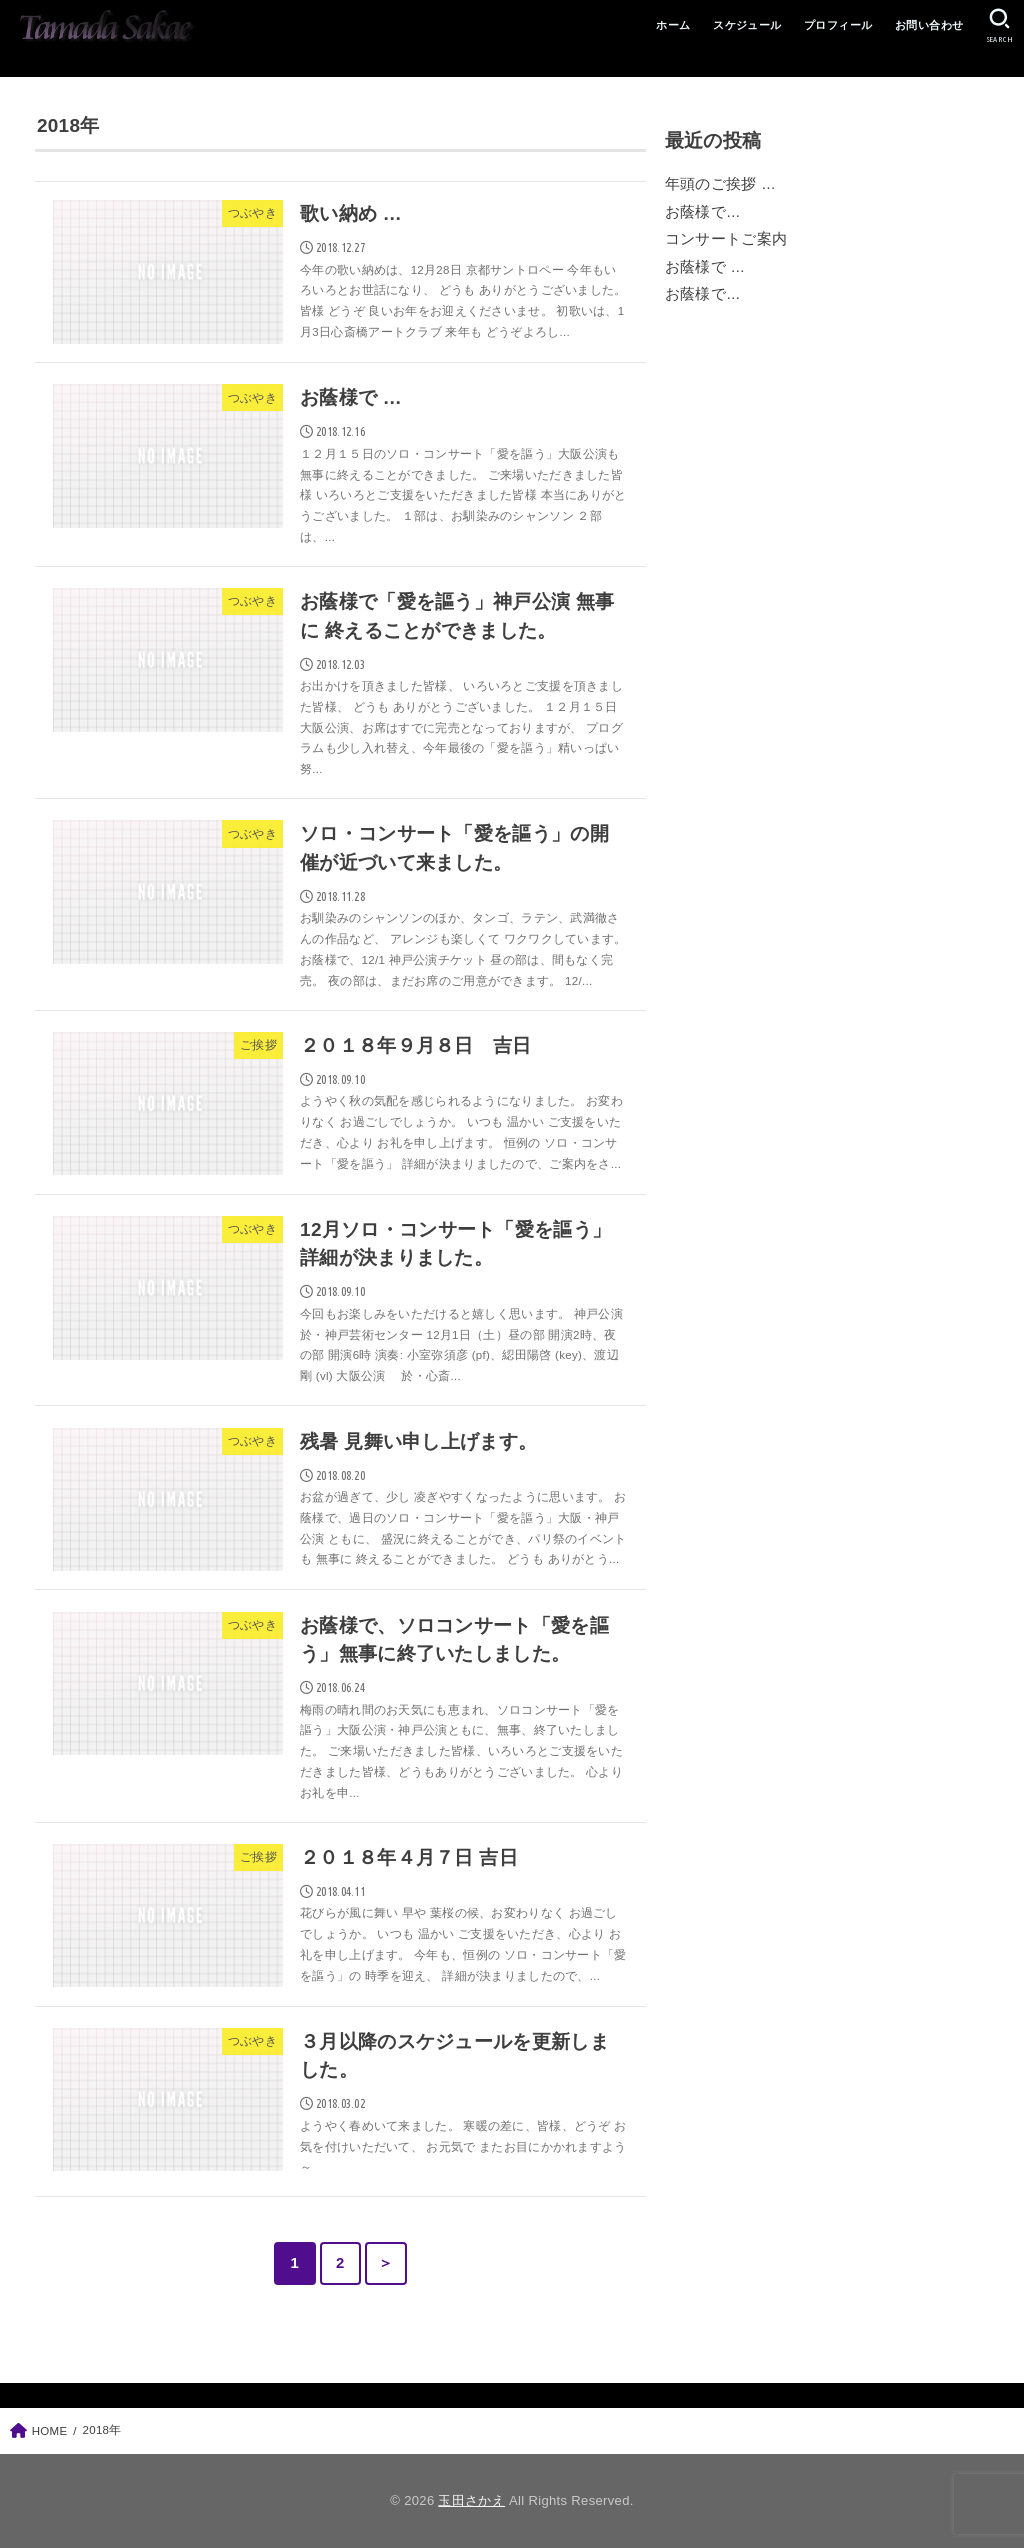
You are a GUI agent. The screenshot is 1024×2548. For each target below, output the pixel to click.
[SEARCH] (999, 26)
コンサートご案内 (726, 239)
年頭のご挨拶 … (720, 184)
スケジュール (747, 25)
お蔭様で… (703, 212)
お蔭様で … (705, 267)
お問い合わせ (929, 25)
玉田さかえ (471, 2500)
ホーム (673, 25)
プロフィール (838, 25)
